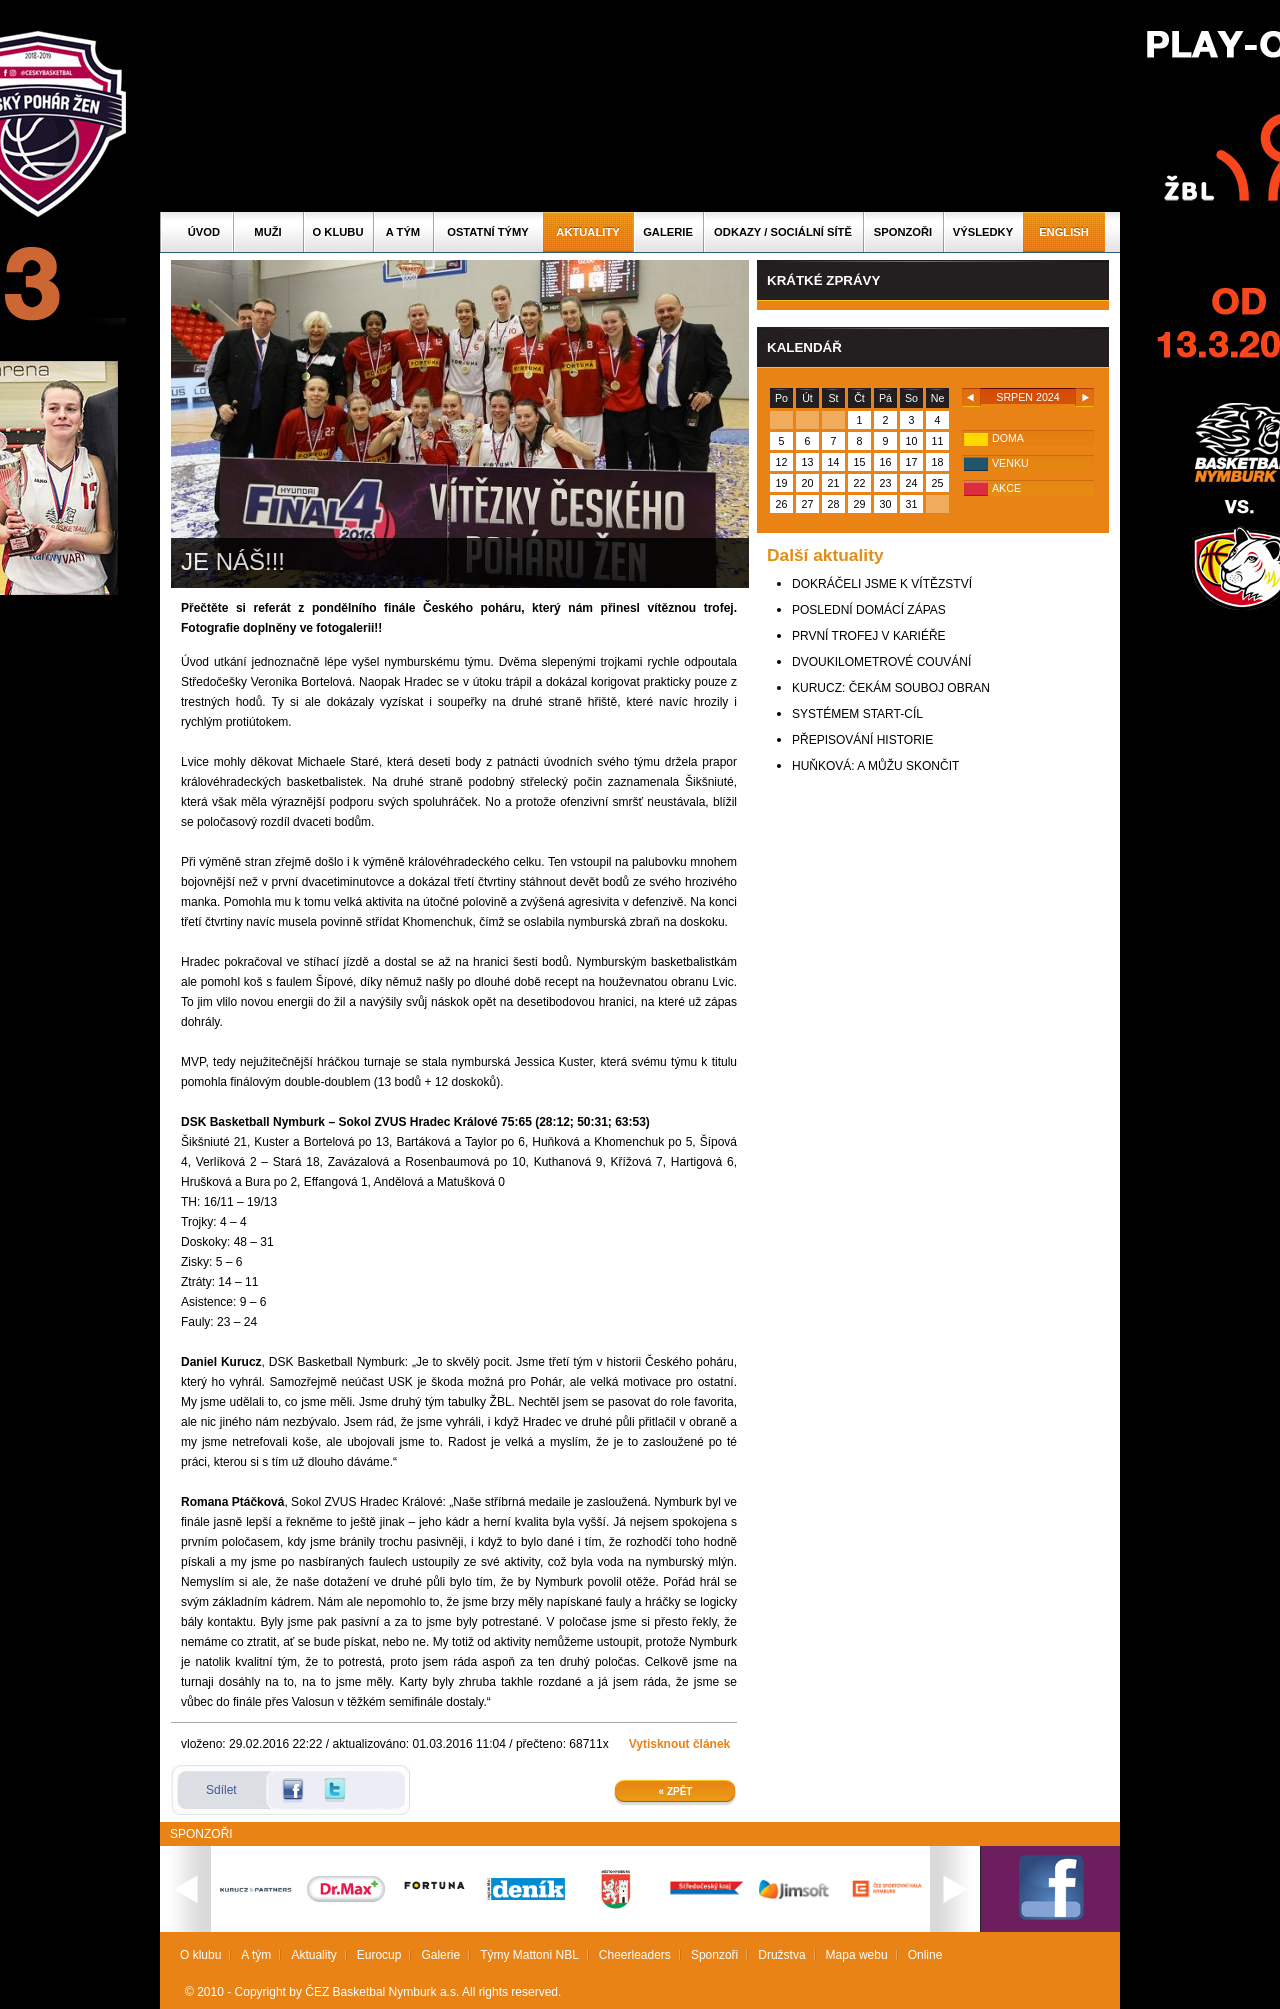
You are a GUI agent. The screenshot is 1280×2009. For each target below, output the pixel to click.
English (1064, 232)
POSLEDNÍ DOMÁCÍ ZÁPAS (869, 610)
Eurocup (379, 1955)
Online (925, 1955)
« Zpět (676, 1791)
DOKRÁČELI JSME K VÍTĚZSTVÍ (882, 584)
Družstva (781, 1955)
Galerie (668, 232)
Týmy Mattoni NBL (529, 1955)
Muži (267, 232)
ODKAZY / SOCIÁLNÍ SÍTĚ (783, 232)
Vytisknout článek (680, 1744)
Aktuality (587, 232)
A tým (403, 232)
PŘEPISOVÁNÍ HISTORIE (862, 740)
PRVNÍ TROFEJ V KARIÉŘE (869, 636)
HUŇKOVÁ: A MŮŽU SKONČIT (875, 766)
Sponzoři (903, 232)
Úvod (204, 232)
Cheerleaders (635, 1955)
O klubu (338, 232)
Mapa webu (857, 1955)
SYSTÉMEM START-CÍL (857, 714)
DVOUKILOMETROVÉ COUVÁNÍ (881, 662)
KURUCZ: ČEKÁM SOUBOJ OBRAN (891, 688)
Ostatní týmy (488, 232)
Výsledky (983, 232)
